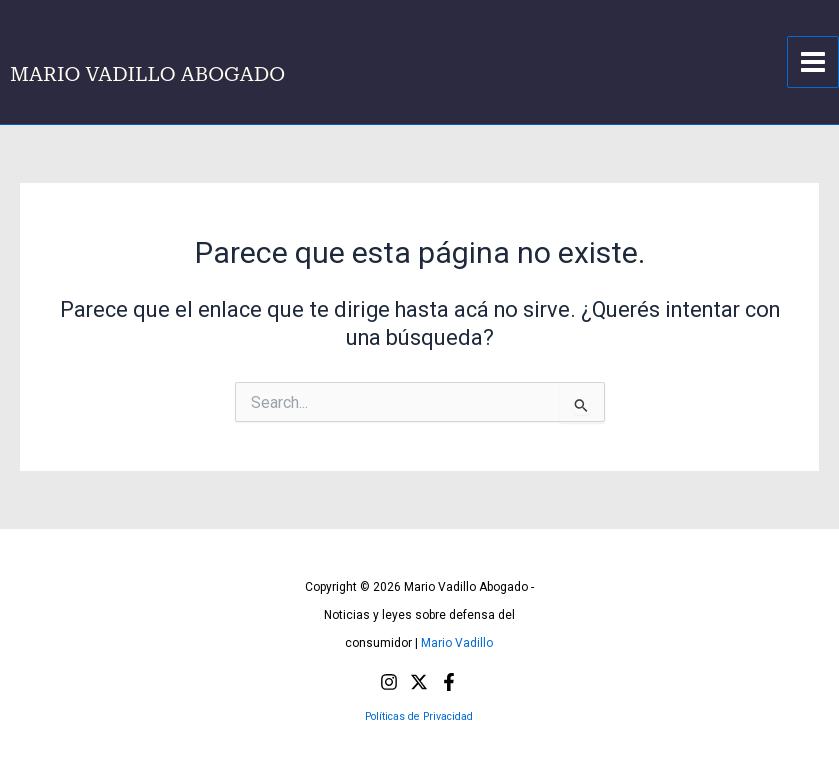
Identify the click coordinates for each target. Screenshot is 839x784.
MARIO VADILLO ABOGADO (147, 74)
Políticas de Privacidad (419, 716)
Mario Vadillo (457, 643)
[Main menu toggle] (813, 62)
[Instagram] (389, 682)
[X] (419, 682)
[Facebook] (449, 682)
